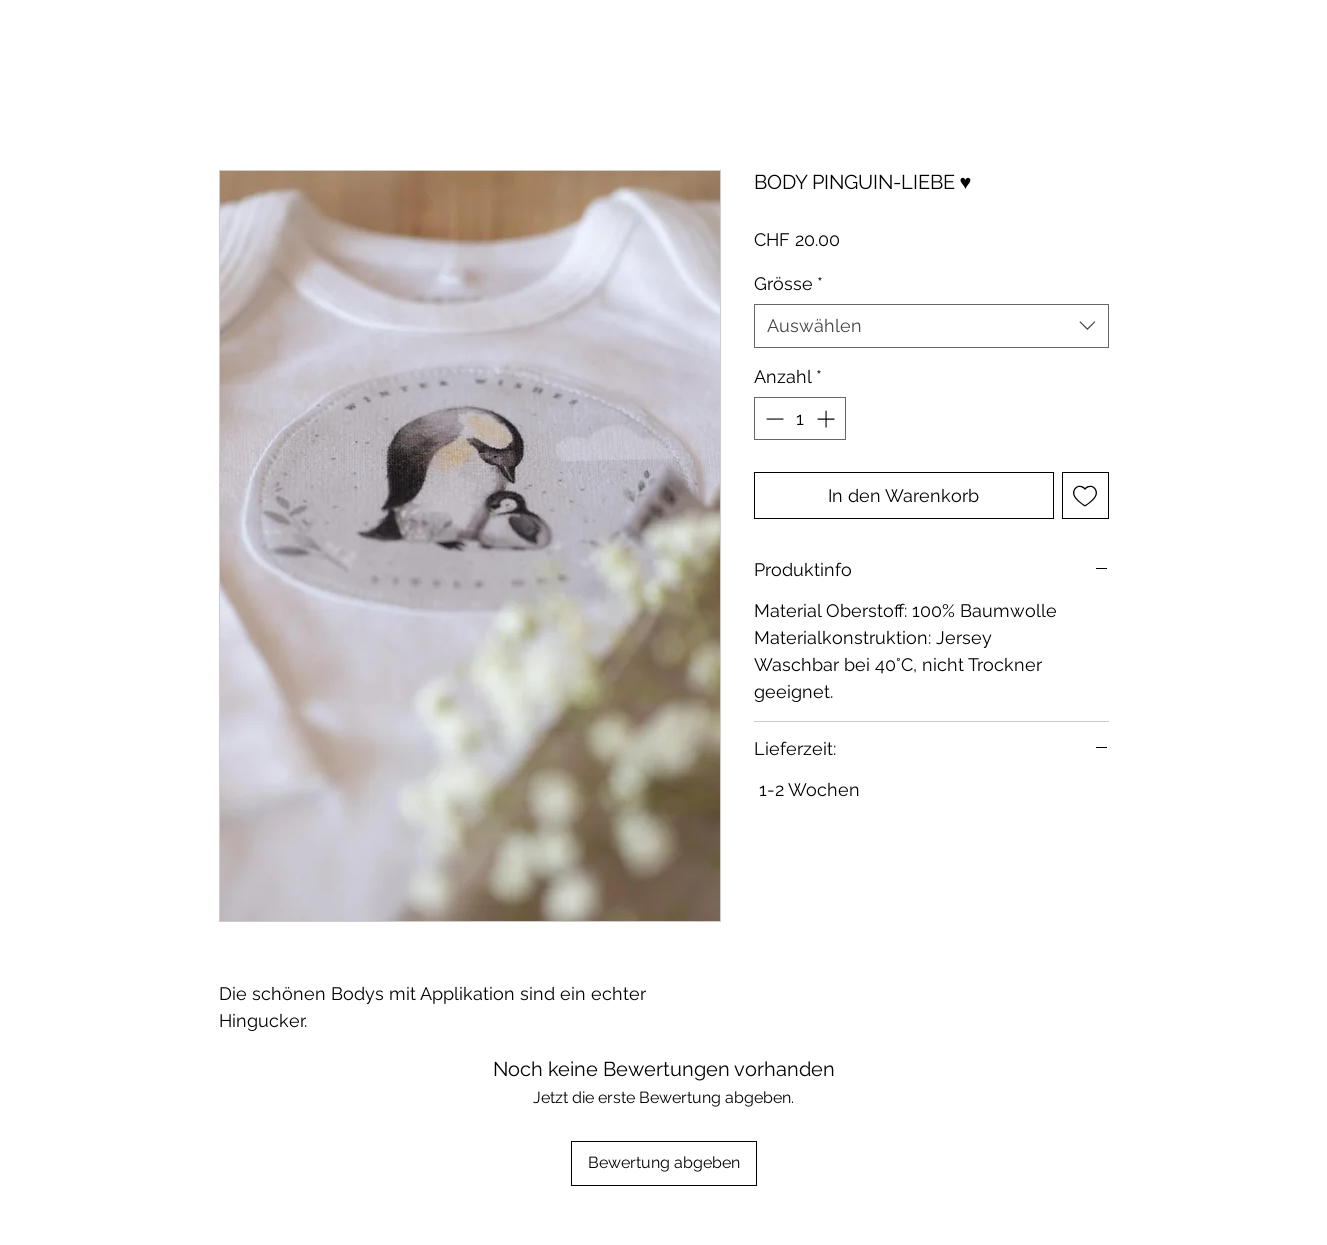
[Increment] (827, 418)
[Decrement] (772, 418)
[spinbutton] (800, 418)
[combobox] (931, 325)
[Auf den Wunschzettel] (1085, 495)
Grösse (788, 283)
